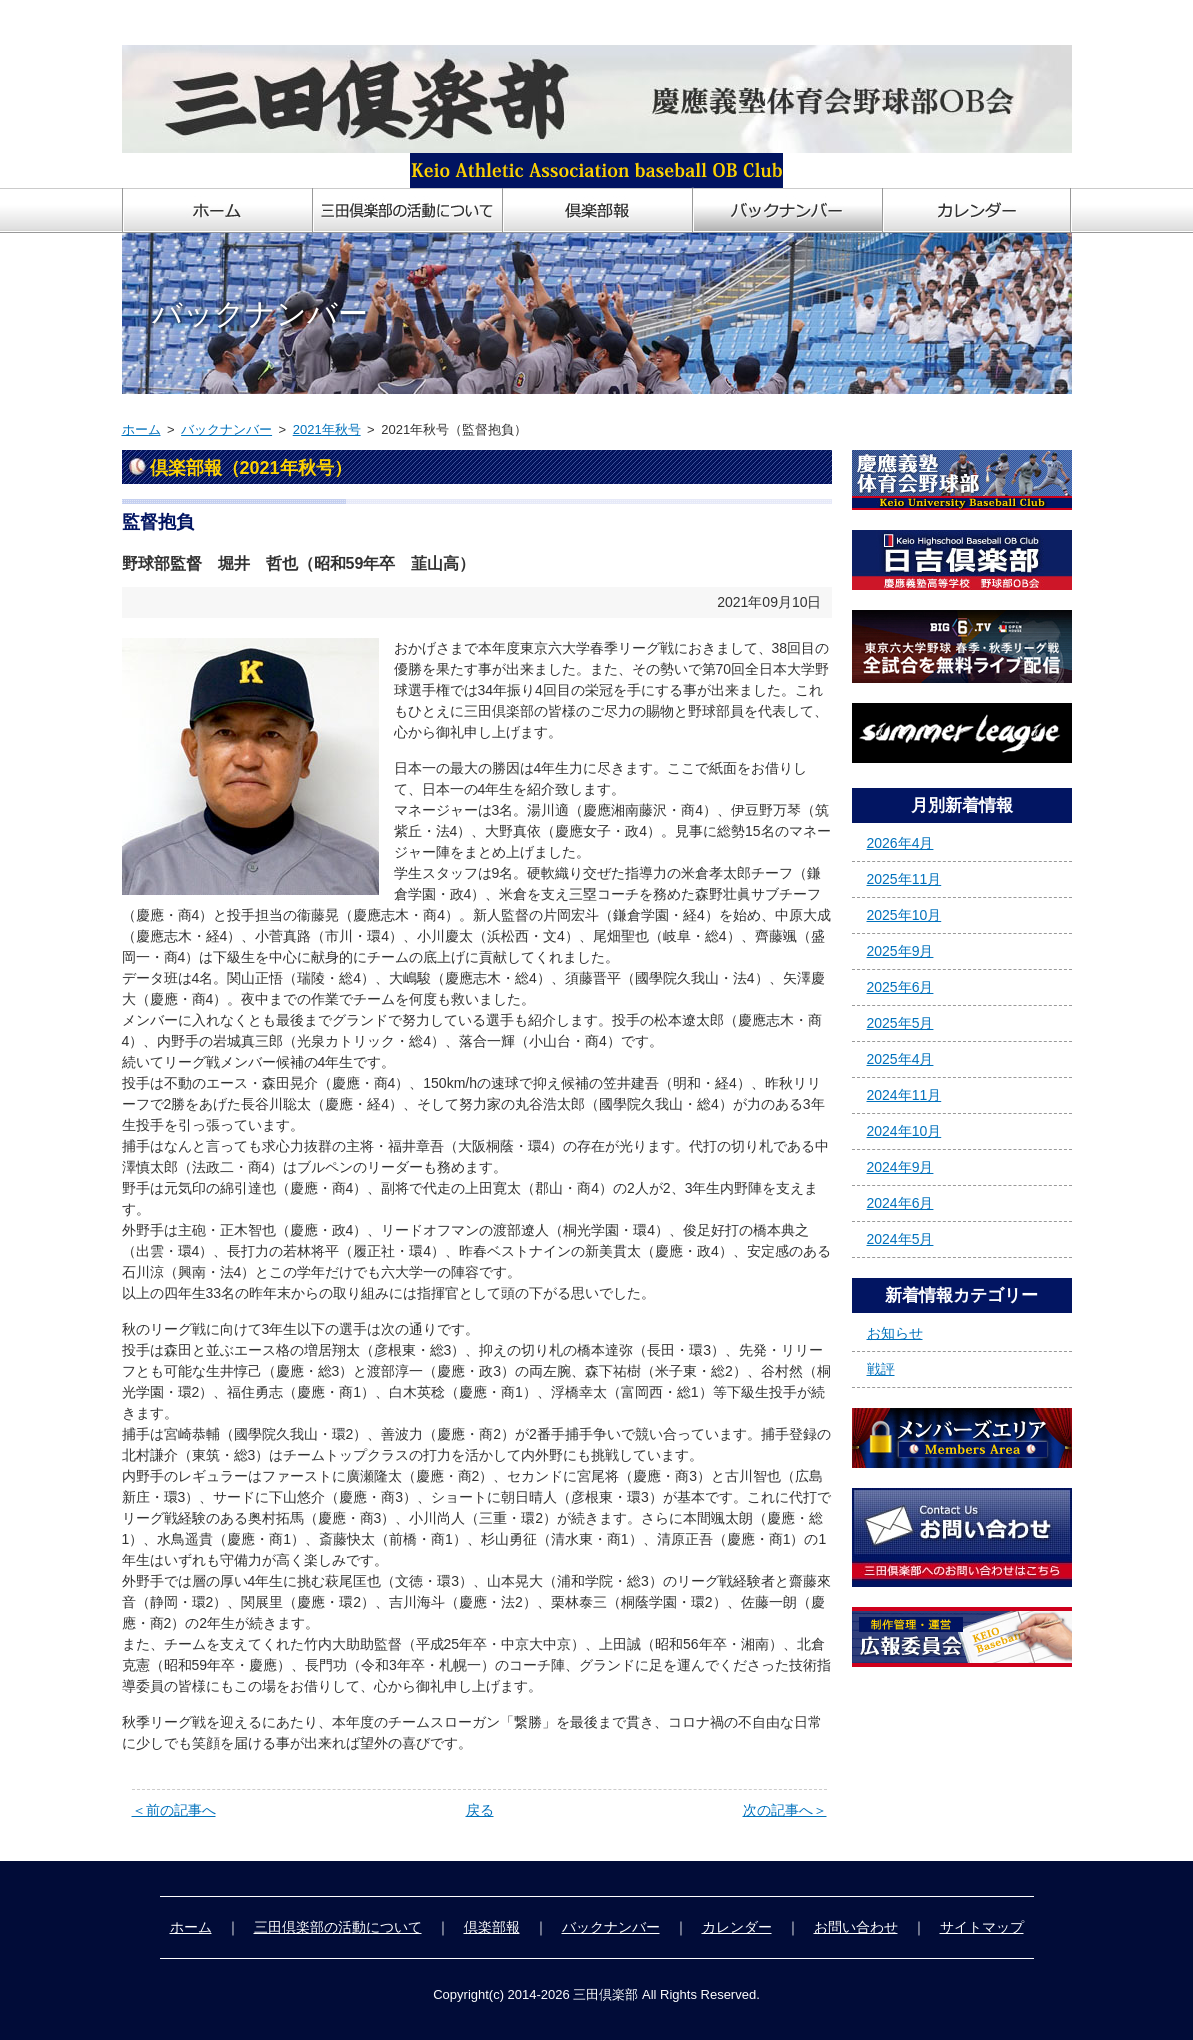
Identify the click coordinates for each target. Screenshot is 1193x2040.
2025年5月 (900, 1023)
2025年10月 (904, 915)
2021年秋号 (327, 429)
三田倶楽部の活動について (338, 1927)
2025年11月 (904, 879)
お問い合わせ (856, 1927)
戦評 (881, 1369)
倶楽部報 (492, 1927)
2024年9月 (900, 1167)
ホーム (141, 429)
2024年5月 (900, 1239)
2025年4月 (900, 1059)
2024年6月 (900, 1203)
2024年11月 (904, 1095)
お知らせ (895, 1333)
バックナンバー (226, 429)
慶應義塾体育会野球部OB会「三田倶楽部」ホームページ (300, 22)
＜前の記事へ (174, 1810)
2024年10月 (904, 1131)
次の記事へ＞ (785, 1810)
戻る (480, 1810)
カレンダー (737, 1927)
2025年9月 (900, 951)
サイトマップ (982, 1927)
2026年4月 (900, 843)
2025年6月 (900, 987)
